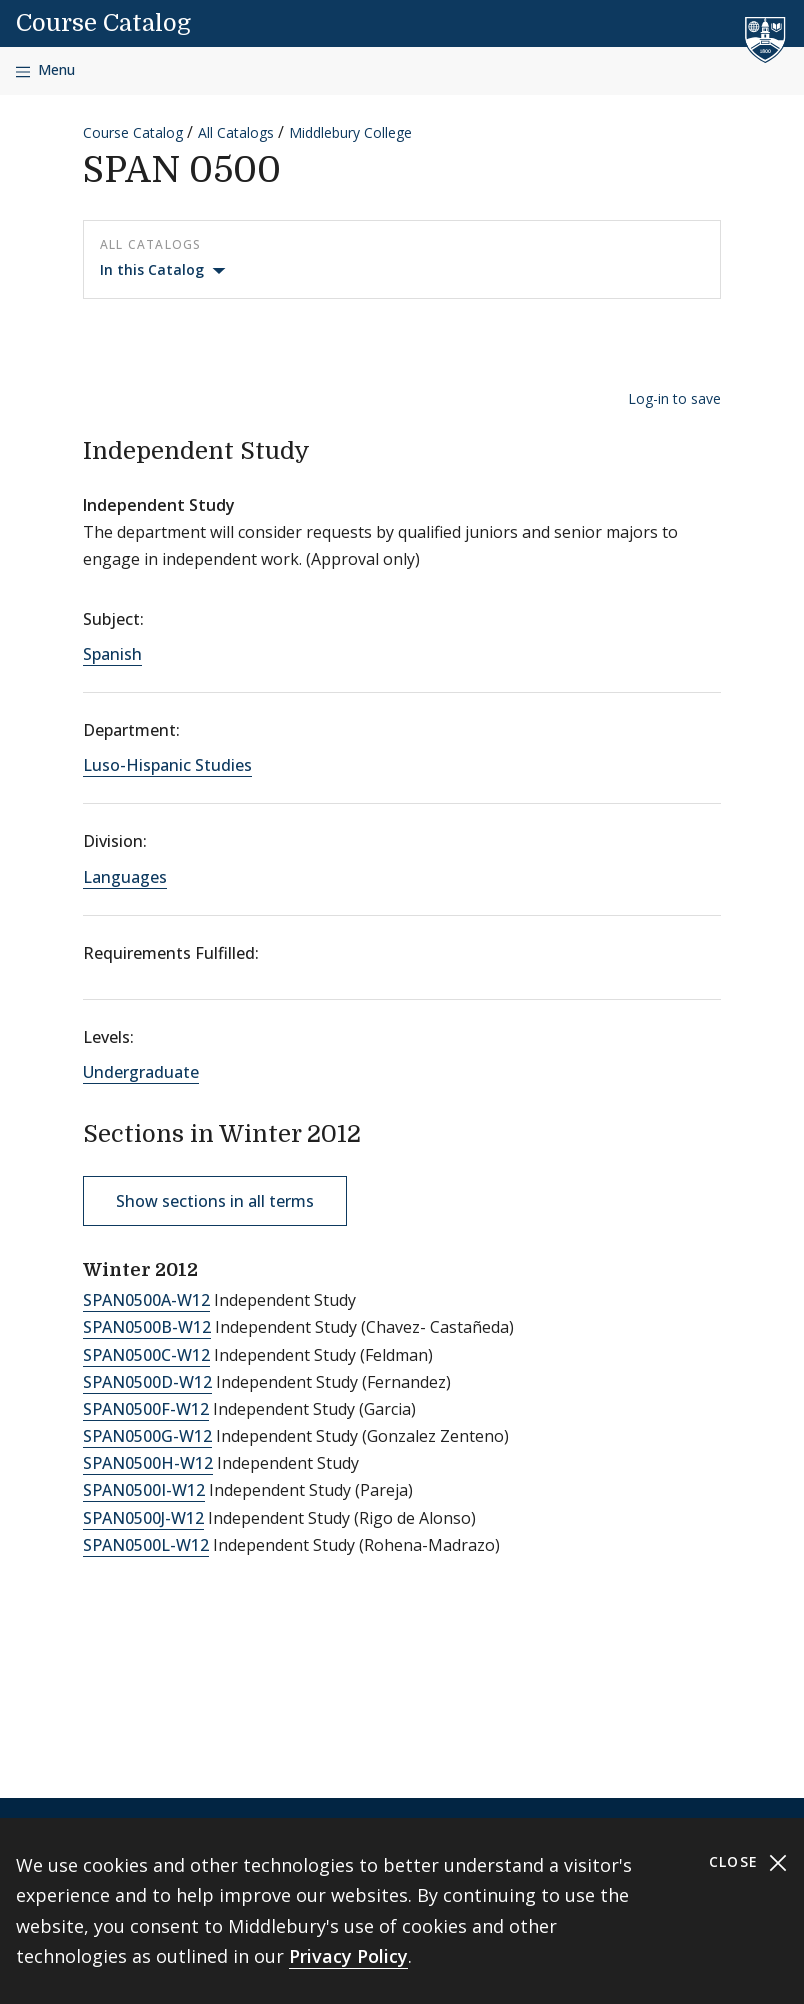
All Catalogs (236, 132)
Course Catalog (103, 23)
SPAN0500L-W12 (146, 1545)
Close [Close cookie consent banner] (748, 1862)
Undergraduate (141, 1072)
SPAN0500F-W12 (146, 1409)
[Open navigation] (45, 70)
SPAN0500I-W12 (144, 1490)
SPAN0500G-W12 (147, 1436)
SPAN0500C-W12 (146, 1355)
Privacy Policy (348, 1956)
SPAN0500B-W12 (147, 1327)
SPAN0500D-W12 (147, 1382)
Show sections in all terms (215, 1201)
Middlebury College (350, 132)
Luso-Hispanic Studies (167, 765)
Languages (125, 877)
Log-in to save (674, 398)
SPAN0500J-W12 (143, 1518)
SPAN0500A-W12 (146, 1300)
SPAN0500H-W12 (148, 1463)
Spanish (112, 654)
